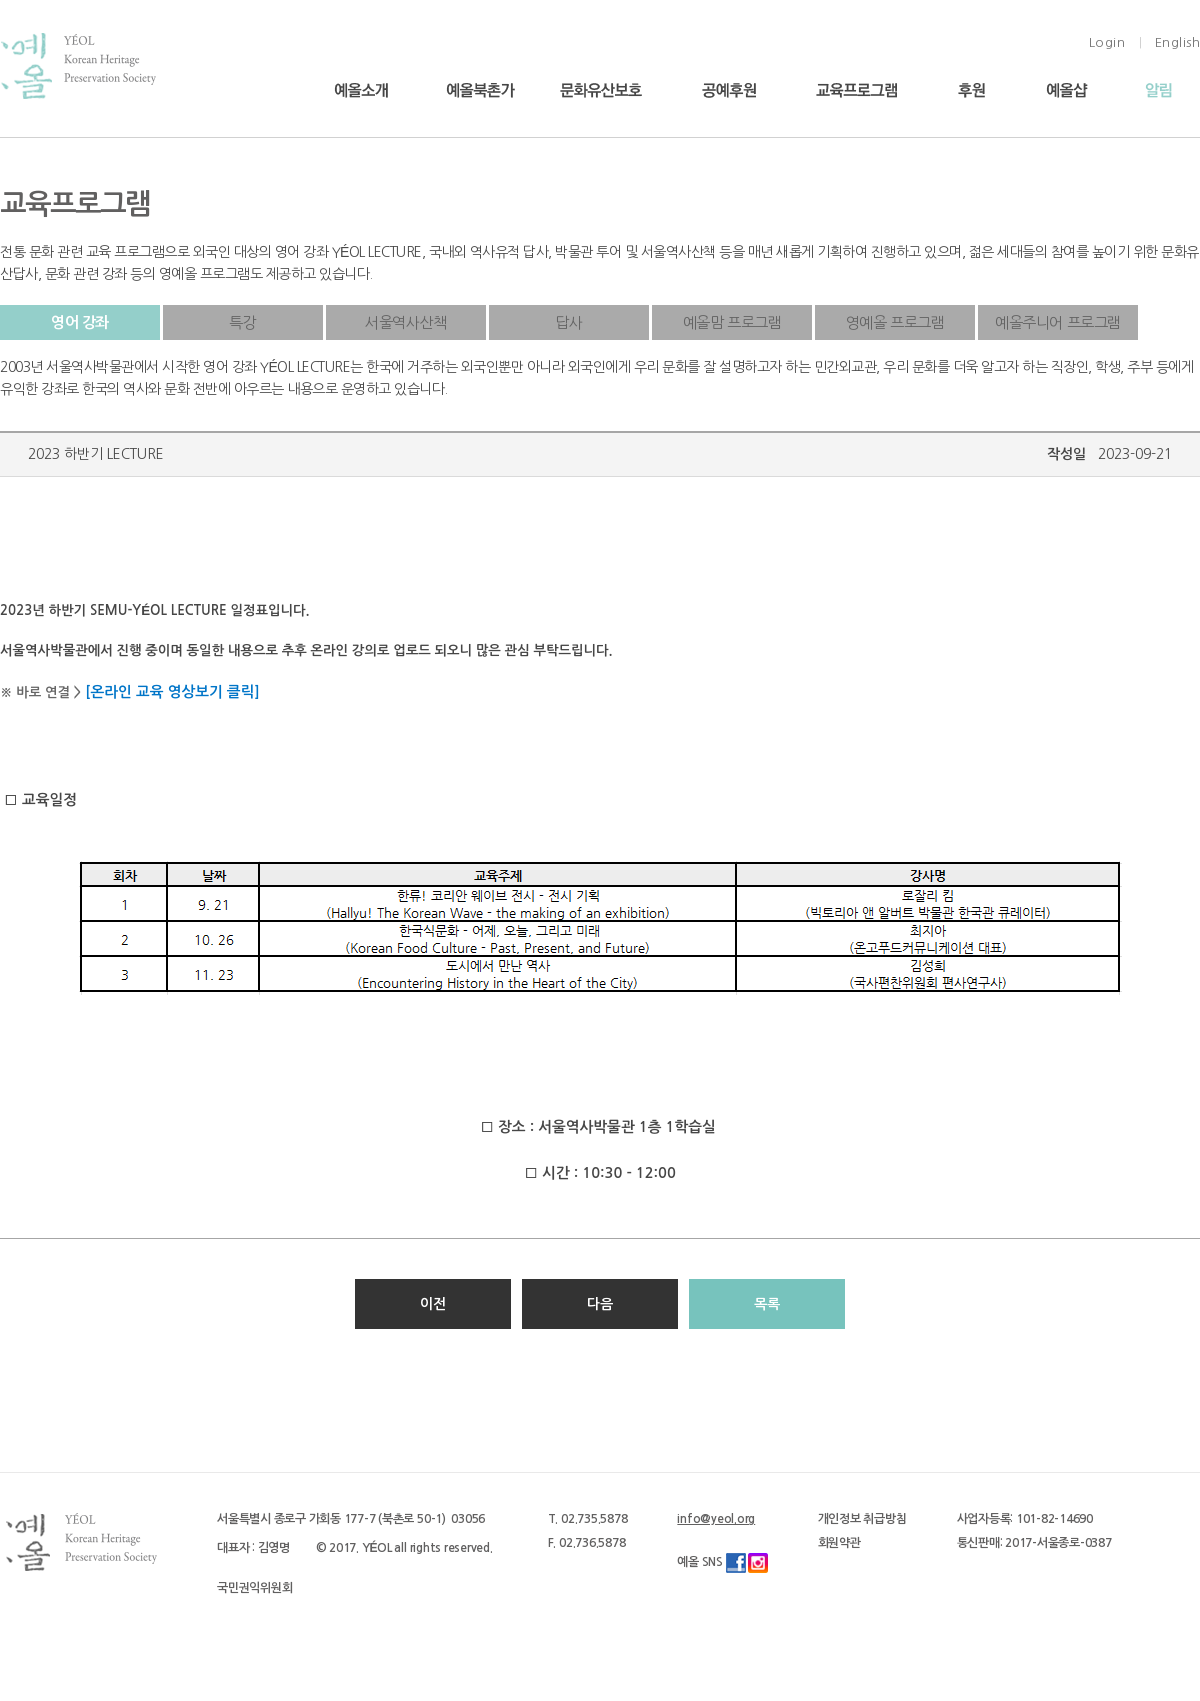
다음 (600, 1304)
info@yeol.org (716, 1519)
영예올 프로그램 (895, 322)
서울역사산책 (406, 322)
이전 (433, 1304)
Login (1107, 42)
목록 (767, 1304)
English (1178, 42)
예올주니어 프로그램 (1058, 322)
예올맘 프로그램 (732, 322)
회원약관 (839, 1543)
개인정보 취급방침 (862, 1519)
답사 (568, 322)
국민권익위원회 (254, 1588)
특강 (242, 322)
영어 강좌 (80, 322)
